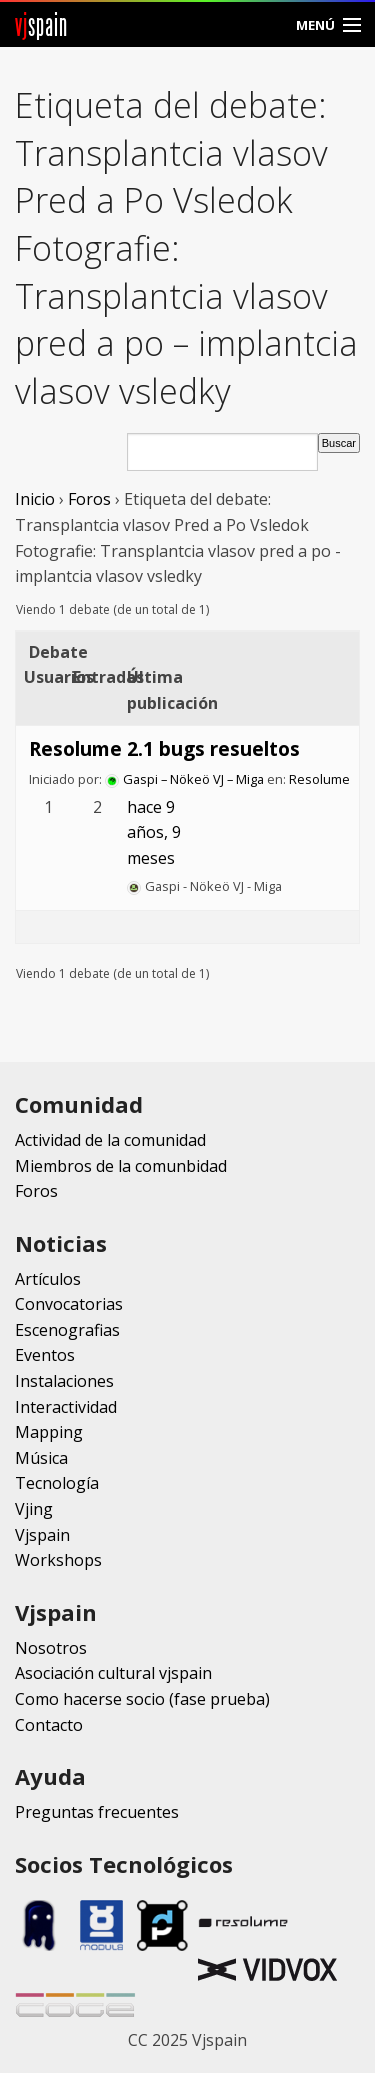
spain (41, 24)
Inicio (35, 499)
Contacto (49, 1725)
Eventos (45, 1355)
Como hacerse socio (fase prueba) (142, 1699)
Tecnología (57, 1483)
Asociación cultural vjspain (113, 1673)
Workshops (58, 1560)
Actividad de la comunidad (110, 1140)
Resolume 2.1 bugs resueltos (164, 748)
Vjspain (42, 1535)
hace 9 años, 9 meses (154, 832)
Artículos (48, 1279)
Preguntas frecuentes (97, 1812)
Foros (89, 499)
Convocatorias (69, 1304)
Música (41, 1458)
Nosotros (51, 1648)
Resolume (319, 779)
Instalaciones (64, 1381)
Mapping (49, 1432)
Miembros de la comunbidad (121, 1166)
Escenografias (67, 1330)
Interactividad (66, 1407)
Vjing (34, 1509)
